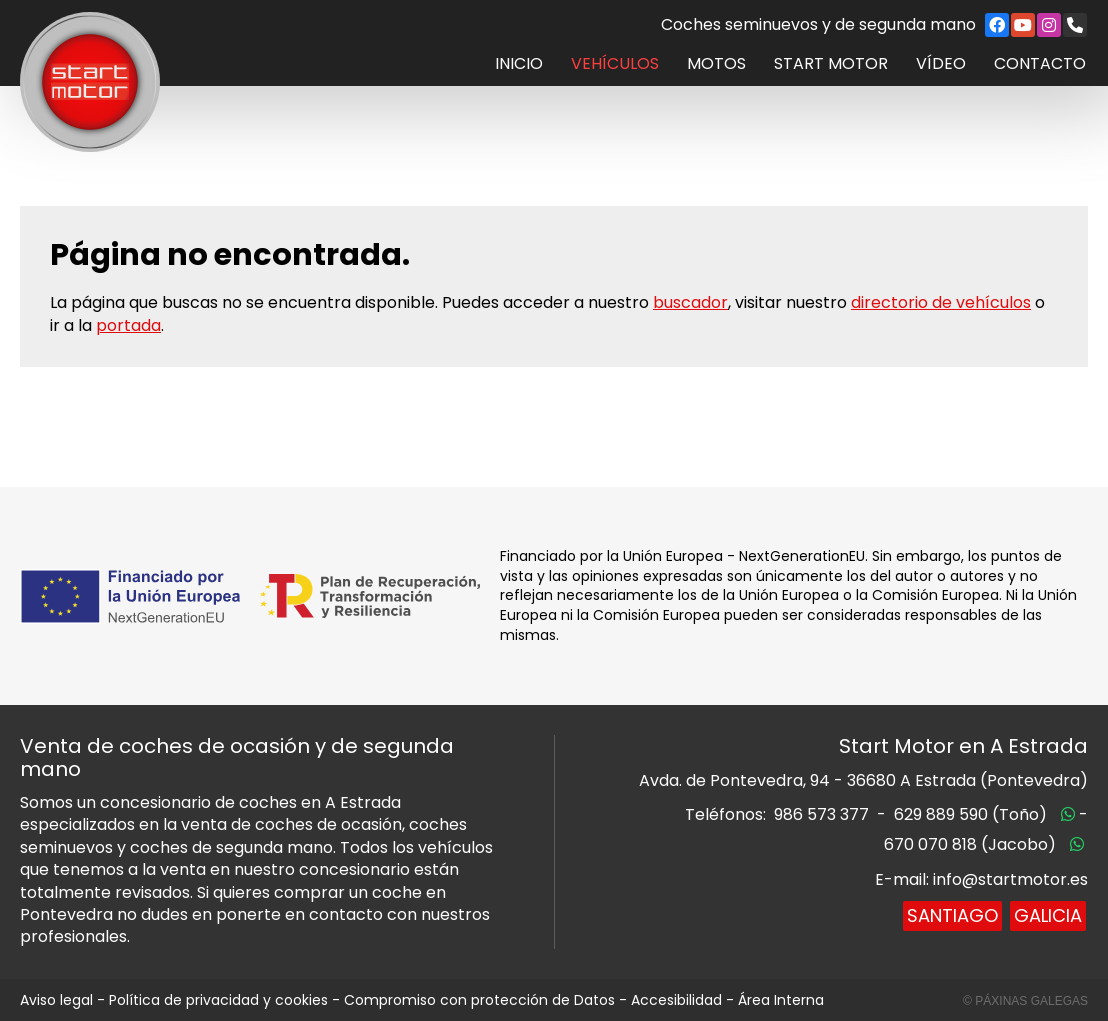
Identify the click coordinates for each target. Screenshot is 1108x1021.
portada (128, 325)
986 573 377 (821, 814)
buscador (690, 302)
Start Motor (831, 64)
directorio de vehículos (941, 302)
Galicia (1048, 915)
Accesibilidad (676, 1000)
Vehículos (615, 64)
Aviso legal (56, 1000)
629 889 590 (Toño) (970, 814)
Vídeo (941, 64)
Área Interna (781, 1000)
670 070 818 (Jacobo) (970, 844)
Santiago (952, 915)
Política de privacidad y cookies (218, 1000)
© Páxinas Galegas (1025, 1001)
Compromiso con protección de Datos (479, 1000)
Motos (716, 64)
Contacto (1040, 64)
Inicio (519, 64)
